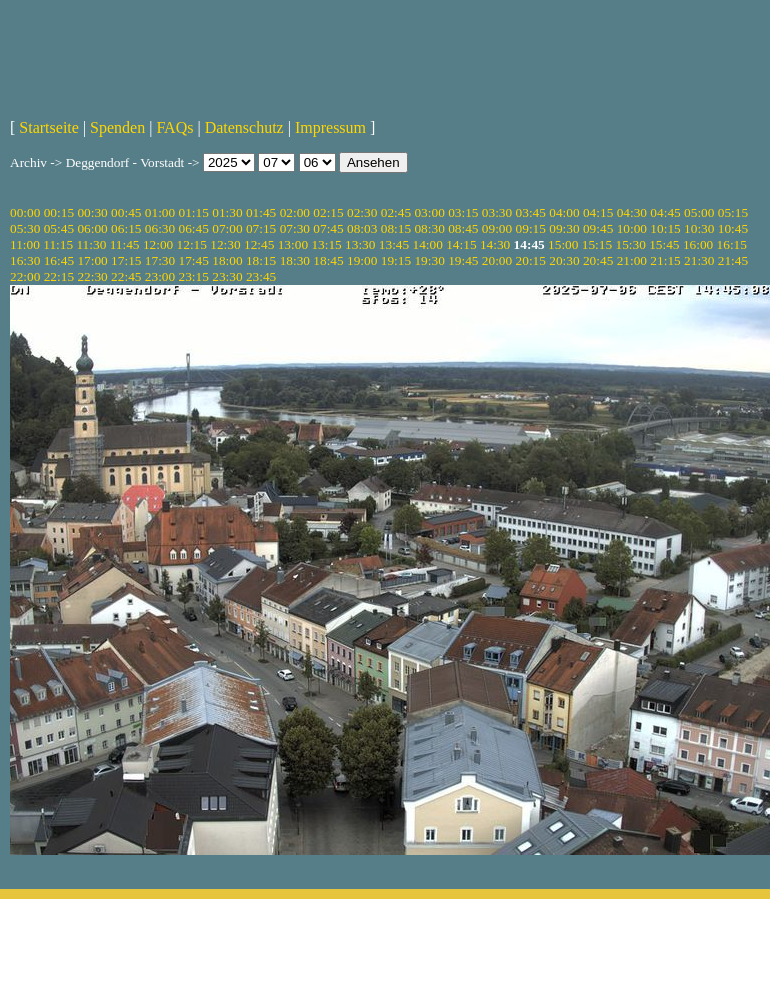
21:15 (665, 260)
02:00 (295, 212)
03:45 (531, 212)
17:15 (126, 260)
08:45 (463, 228)
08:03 (362, 228)
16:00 (698, 244)
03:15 (463, 212)
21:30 (699, 260)
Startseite (49, 127)
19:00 (362, 260)
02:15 (328, 212)
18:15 (261, 260)
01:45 (261, 212)
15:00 (563, 244)
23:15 (194, 276)
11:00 (25, 244)
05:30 (25, 228)
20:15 (531, 260)
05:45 (59, 228)
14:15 (461, 244)
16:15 (732, 244)
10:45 (733, 228)
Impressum (330, 127)
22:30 (92, 276)
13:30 (360, 244)
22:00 (25, 276)
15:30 (630, 244)
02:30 (362, 212)
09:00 (497, 228)
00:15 (59, 212)
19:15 (396, 260)
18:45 (328, 260)
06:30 (160, 228)
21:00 (632, 260)
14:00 (428, 244)
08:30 (429, 228)
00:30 (92, 212)
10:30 (699, 228)
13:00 (293, 244)
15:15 (597, 244)
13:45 (394, 244)
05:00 (699, 212)
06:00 (92, 228)
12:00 (158, 244)
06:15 (126, 228)
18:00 (227, 260)
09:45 (598, 228)
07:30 (295, 228)
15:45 (664, 244)
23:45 (261, 276)
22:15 (59, 276)
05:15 (733, 212)
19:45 (463, 260)
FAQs (174, 127)
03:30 (497, 212)
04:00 (564, 212)
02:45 (396, 212)
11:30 (91, 244)
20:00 (497, 260)
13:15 (326, 244)
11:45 (125, 244)
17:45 (194, 260)
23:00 (160, 276)
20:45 (598, 260)
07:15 (261, 228)
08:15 (396, 228)
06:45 (194, 228)
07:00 (227, 228)
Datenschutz (244, 127)
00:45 (126, 212)
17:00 (92, 260)
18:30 (295, 260)
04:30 (632, 212)
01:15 (194, 212)
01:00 (160, 212)
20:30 (564, 260)
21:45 (733, 260)
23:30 (227, 276)
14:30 (495, 244)
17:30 (160, 260)
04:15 (598, 212)
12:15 (192, 244)
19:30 (429, 260)
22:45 (126, 276)
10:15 (665, 228)
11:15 (58, 244)
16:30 (25, 260)
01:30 (227, 212)
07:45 (328, 228)
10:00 (632, 228)
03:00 (429, 212)
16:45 (59, 260)
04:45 (665, 212)
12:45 (259, 244)
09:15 (531, 228)
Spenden (117, 127)
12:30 (225, 244)
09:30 (564, 228)
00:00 (25, 212)
